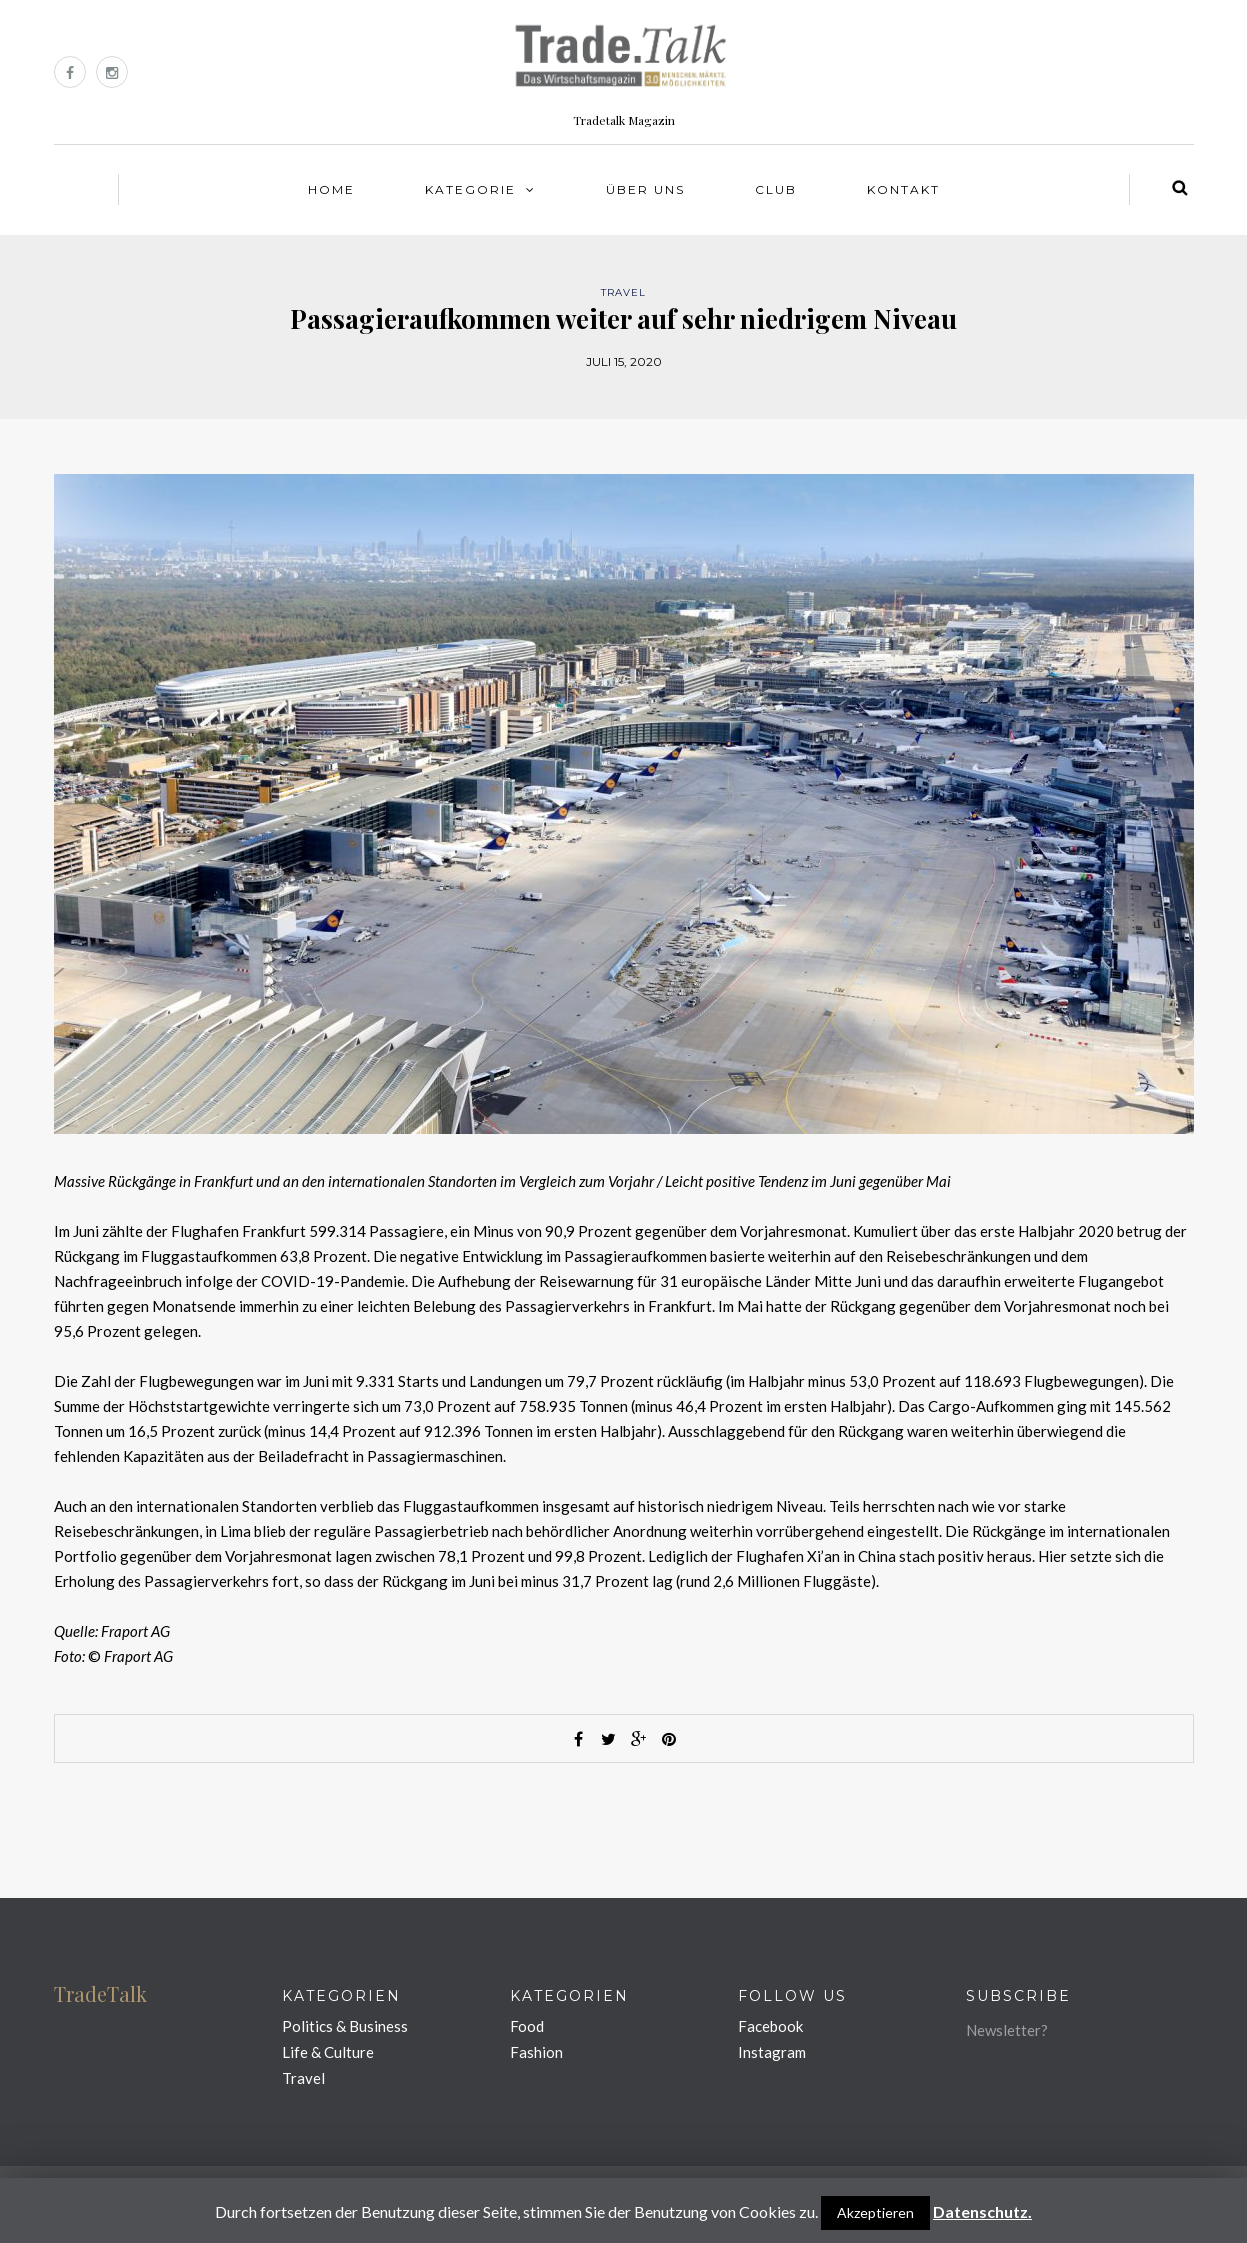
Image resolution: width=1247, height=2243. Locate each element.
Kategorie (470, 189)
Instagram (772, 2052)
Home (331, 189)
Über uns (645, 189)
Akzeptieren (875, 2212)
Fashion (536, 2052)
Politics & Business (345, 2026)
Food (527, 2026)
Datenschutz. (982, 2211)
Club (776, 189)
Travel (623, 292)
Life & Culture (328, 2052)
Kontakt (903, 189)
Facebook (770, 2026)
